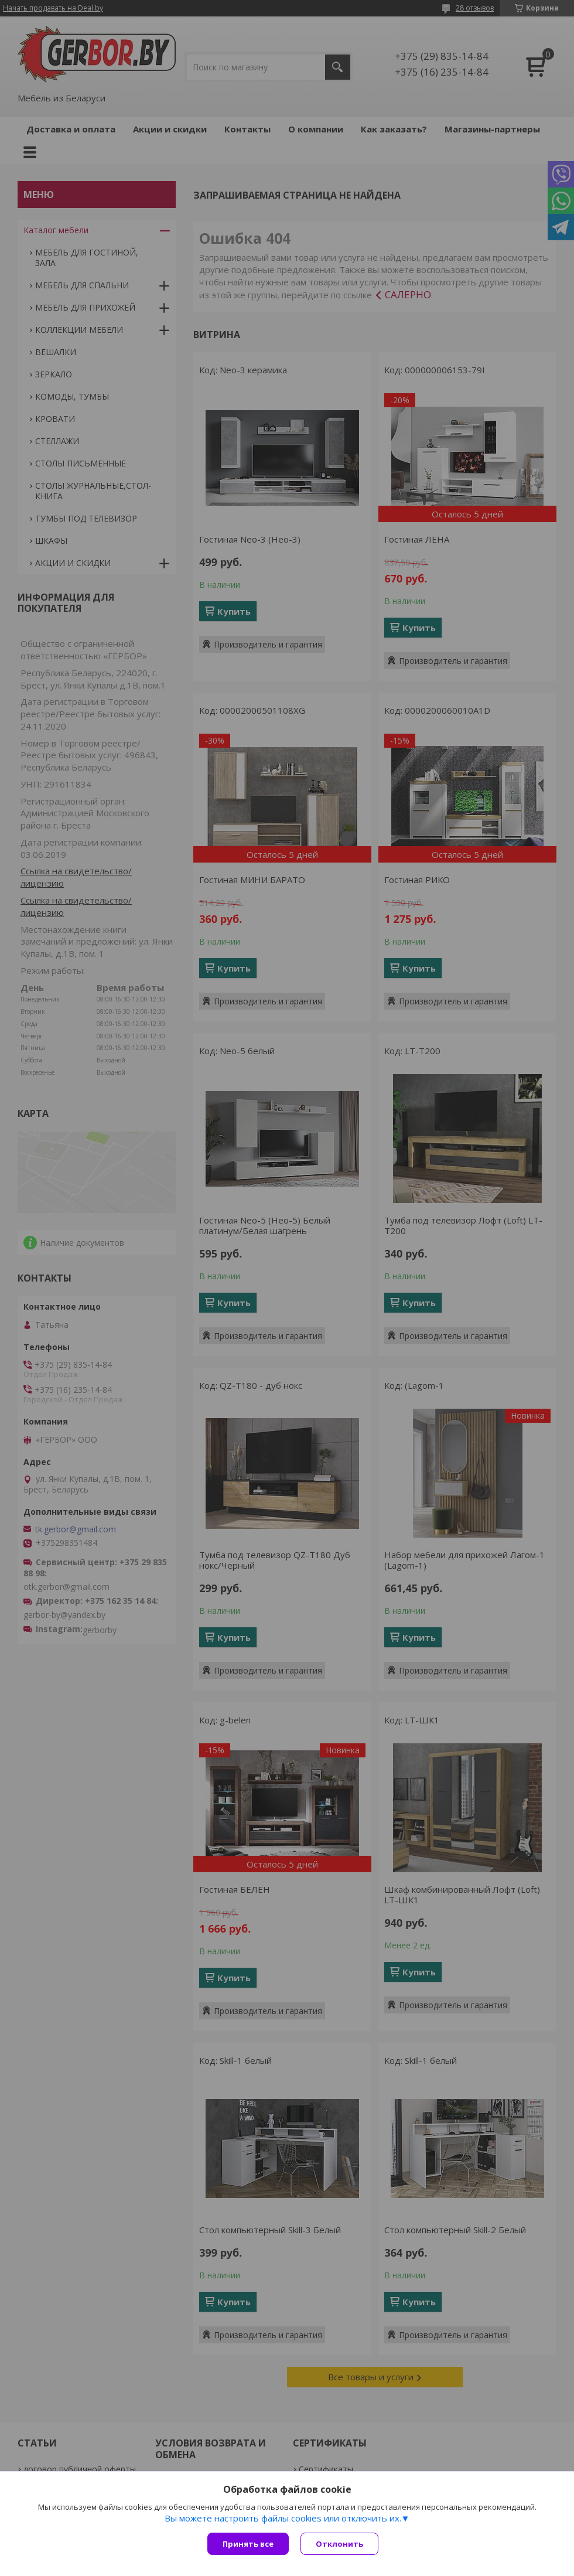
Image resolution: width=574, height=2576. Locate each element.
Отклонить (339, 2543)
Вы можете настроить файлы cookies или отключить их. (283, 2518)
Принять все (248, 2543)
